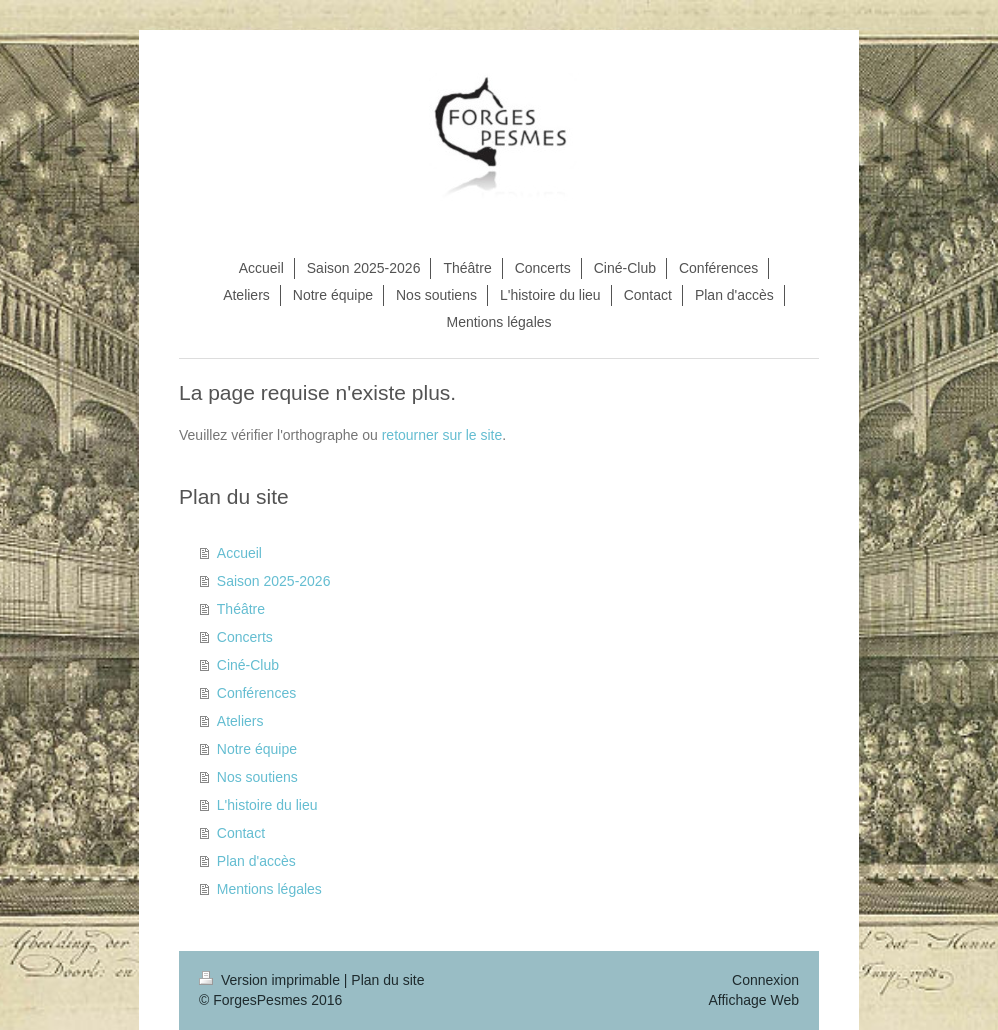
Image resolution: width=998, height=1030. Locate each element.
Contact (241, 833)
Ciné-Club (248, 665)
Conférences (256, 693)
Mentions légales (269, 889)
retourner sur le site (442, 435)
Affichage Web (753, 1000)
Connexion (765, 980)
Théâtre (241, 609)
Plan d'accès (256, 861)
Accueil (239, 553)
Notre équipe (257, 749)
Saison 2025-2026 (274, 581)
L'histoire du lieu (267, 805)
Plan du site (387, 980)
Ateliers (240, 721)
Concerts (245, 637)
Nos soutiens (257, 777)
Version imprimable (271, 980)
